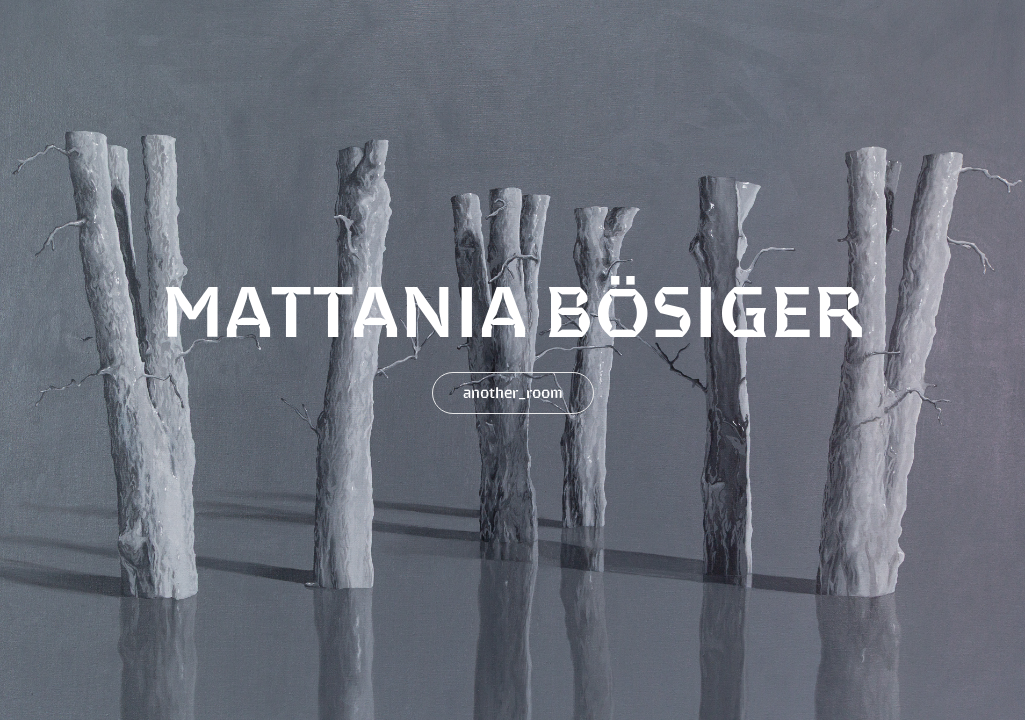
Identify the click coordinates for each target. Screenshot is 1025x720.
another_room (513, 392)
